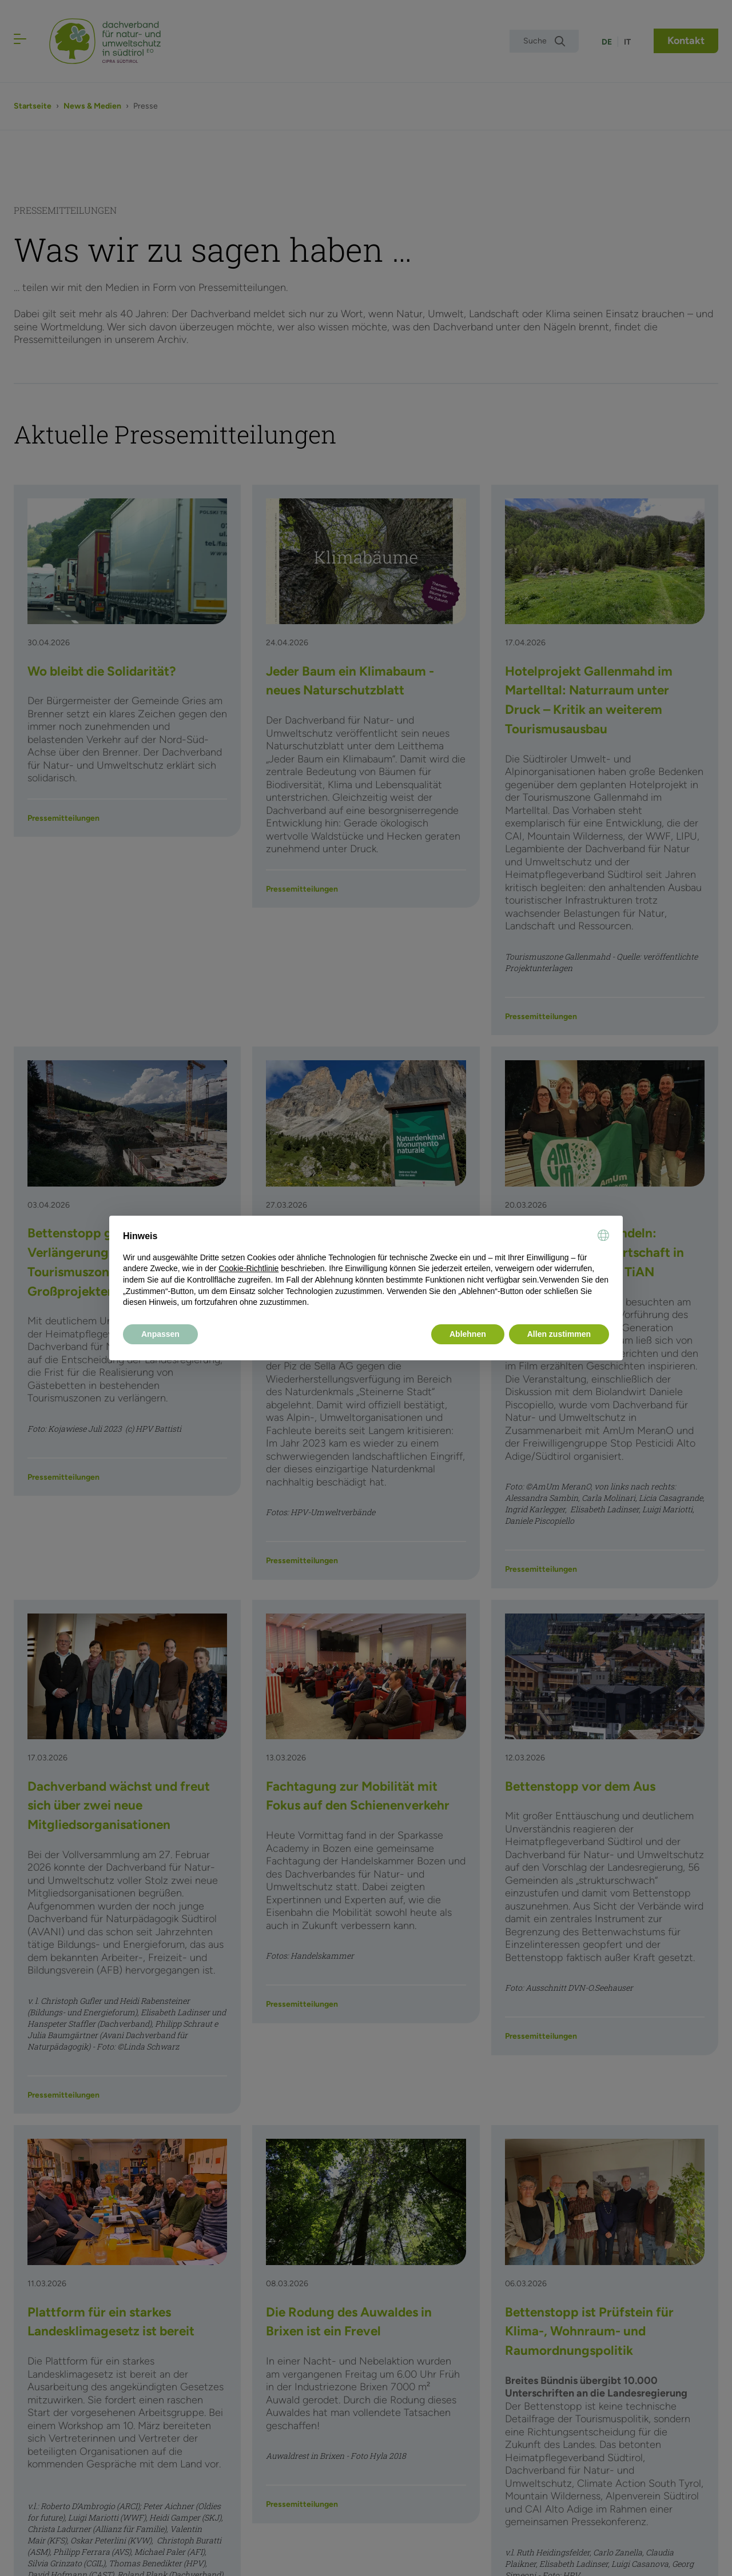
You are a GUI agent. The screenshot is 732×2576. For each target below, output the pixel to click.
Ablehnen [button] (467, 1334)
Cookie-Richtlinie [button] (248, 1268)
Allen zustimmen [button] (559, 1334)
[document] (366, 1269)
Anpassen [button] (160, 1334)
